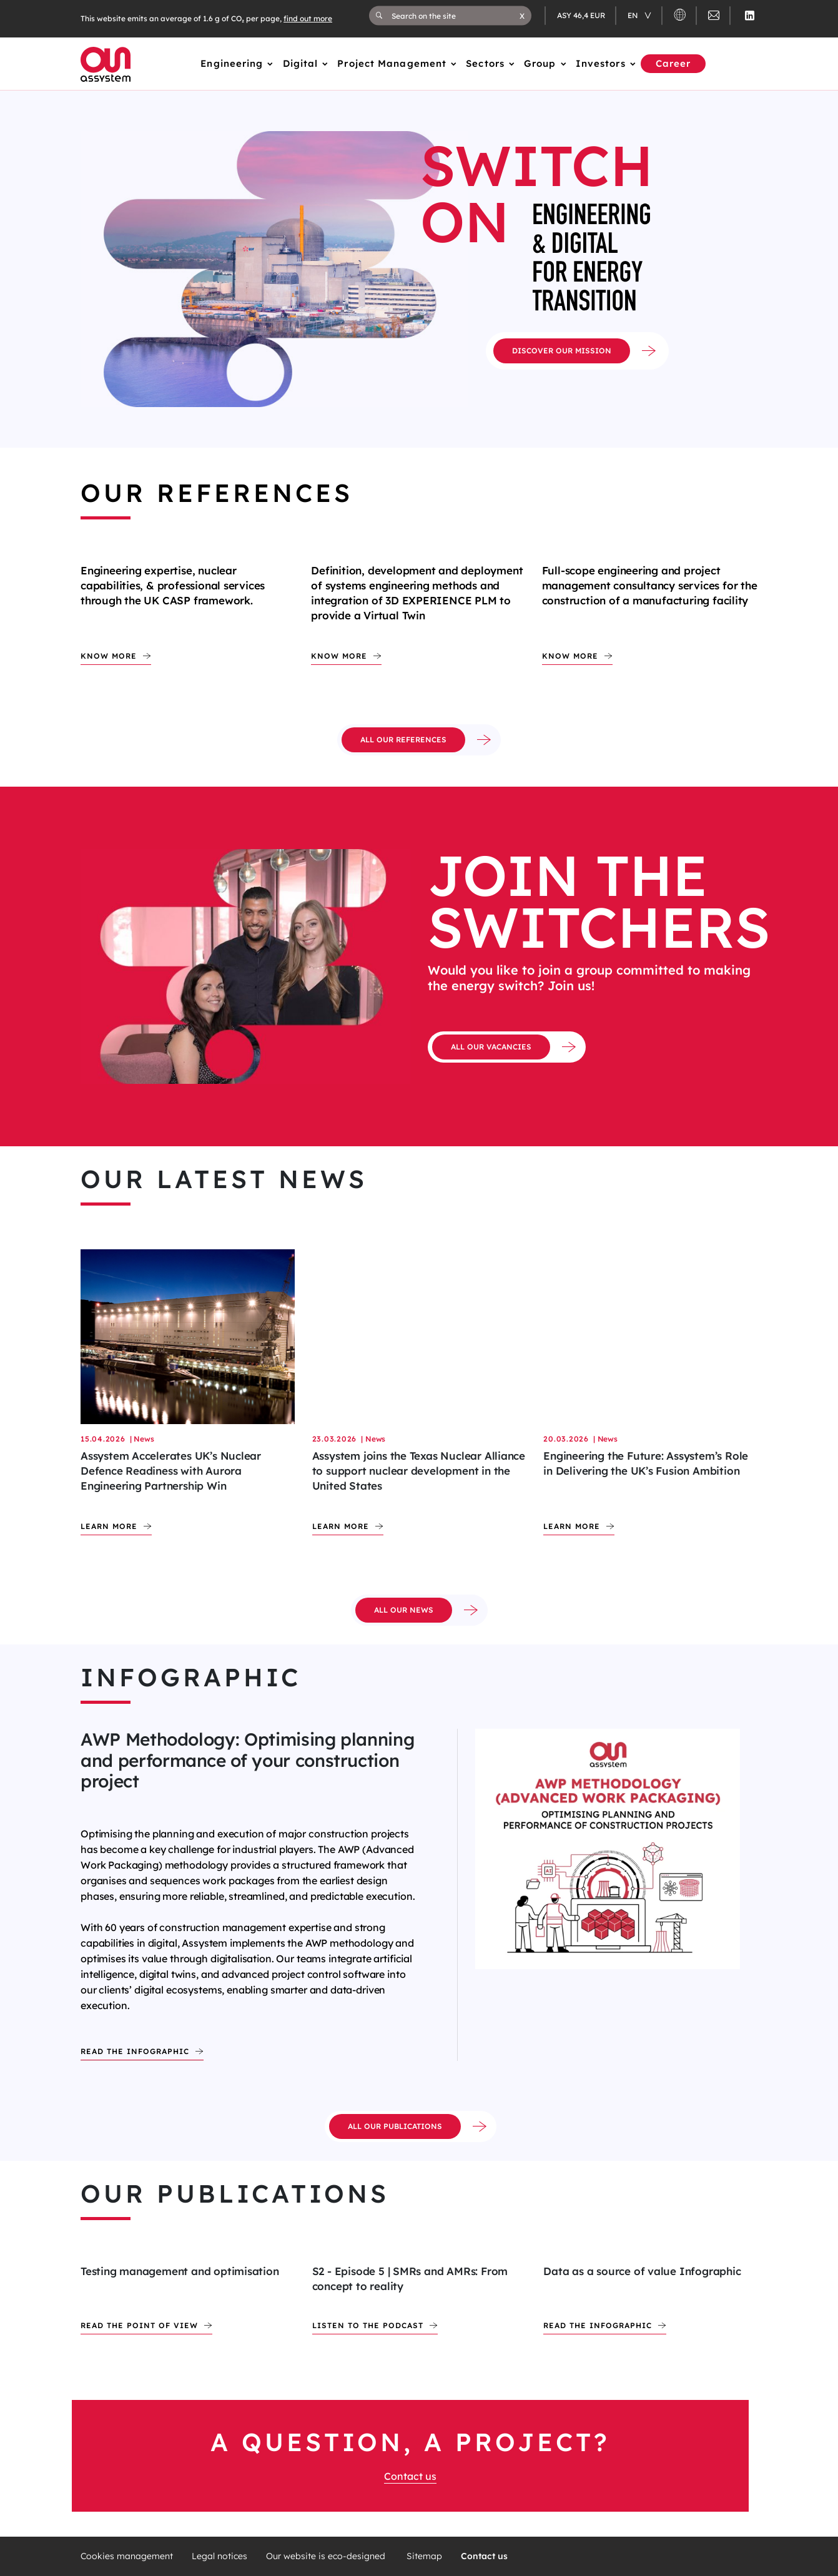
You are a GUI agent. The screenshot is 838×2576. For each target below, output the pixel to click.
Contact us (410, 2476)
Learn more (109, 1526)
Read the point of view (139, 2325)
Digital (300, 63)
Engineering (231, 63)
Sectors (485, 63)
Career (673, 63)
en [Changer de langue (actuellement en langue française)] (634, 15)
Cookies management (127, 2556)
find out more (307, 18)
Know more (109, 656)
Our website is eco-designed (327, 2556)
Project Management (391, 63)
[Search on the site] (456, 15)
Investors (601, 63)
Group (540, 63)
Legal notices (219, 2556)
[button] (522, 15)
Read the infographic (135, 2051)
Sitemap (424, 2556)
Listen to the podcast (367, 2325)
